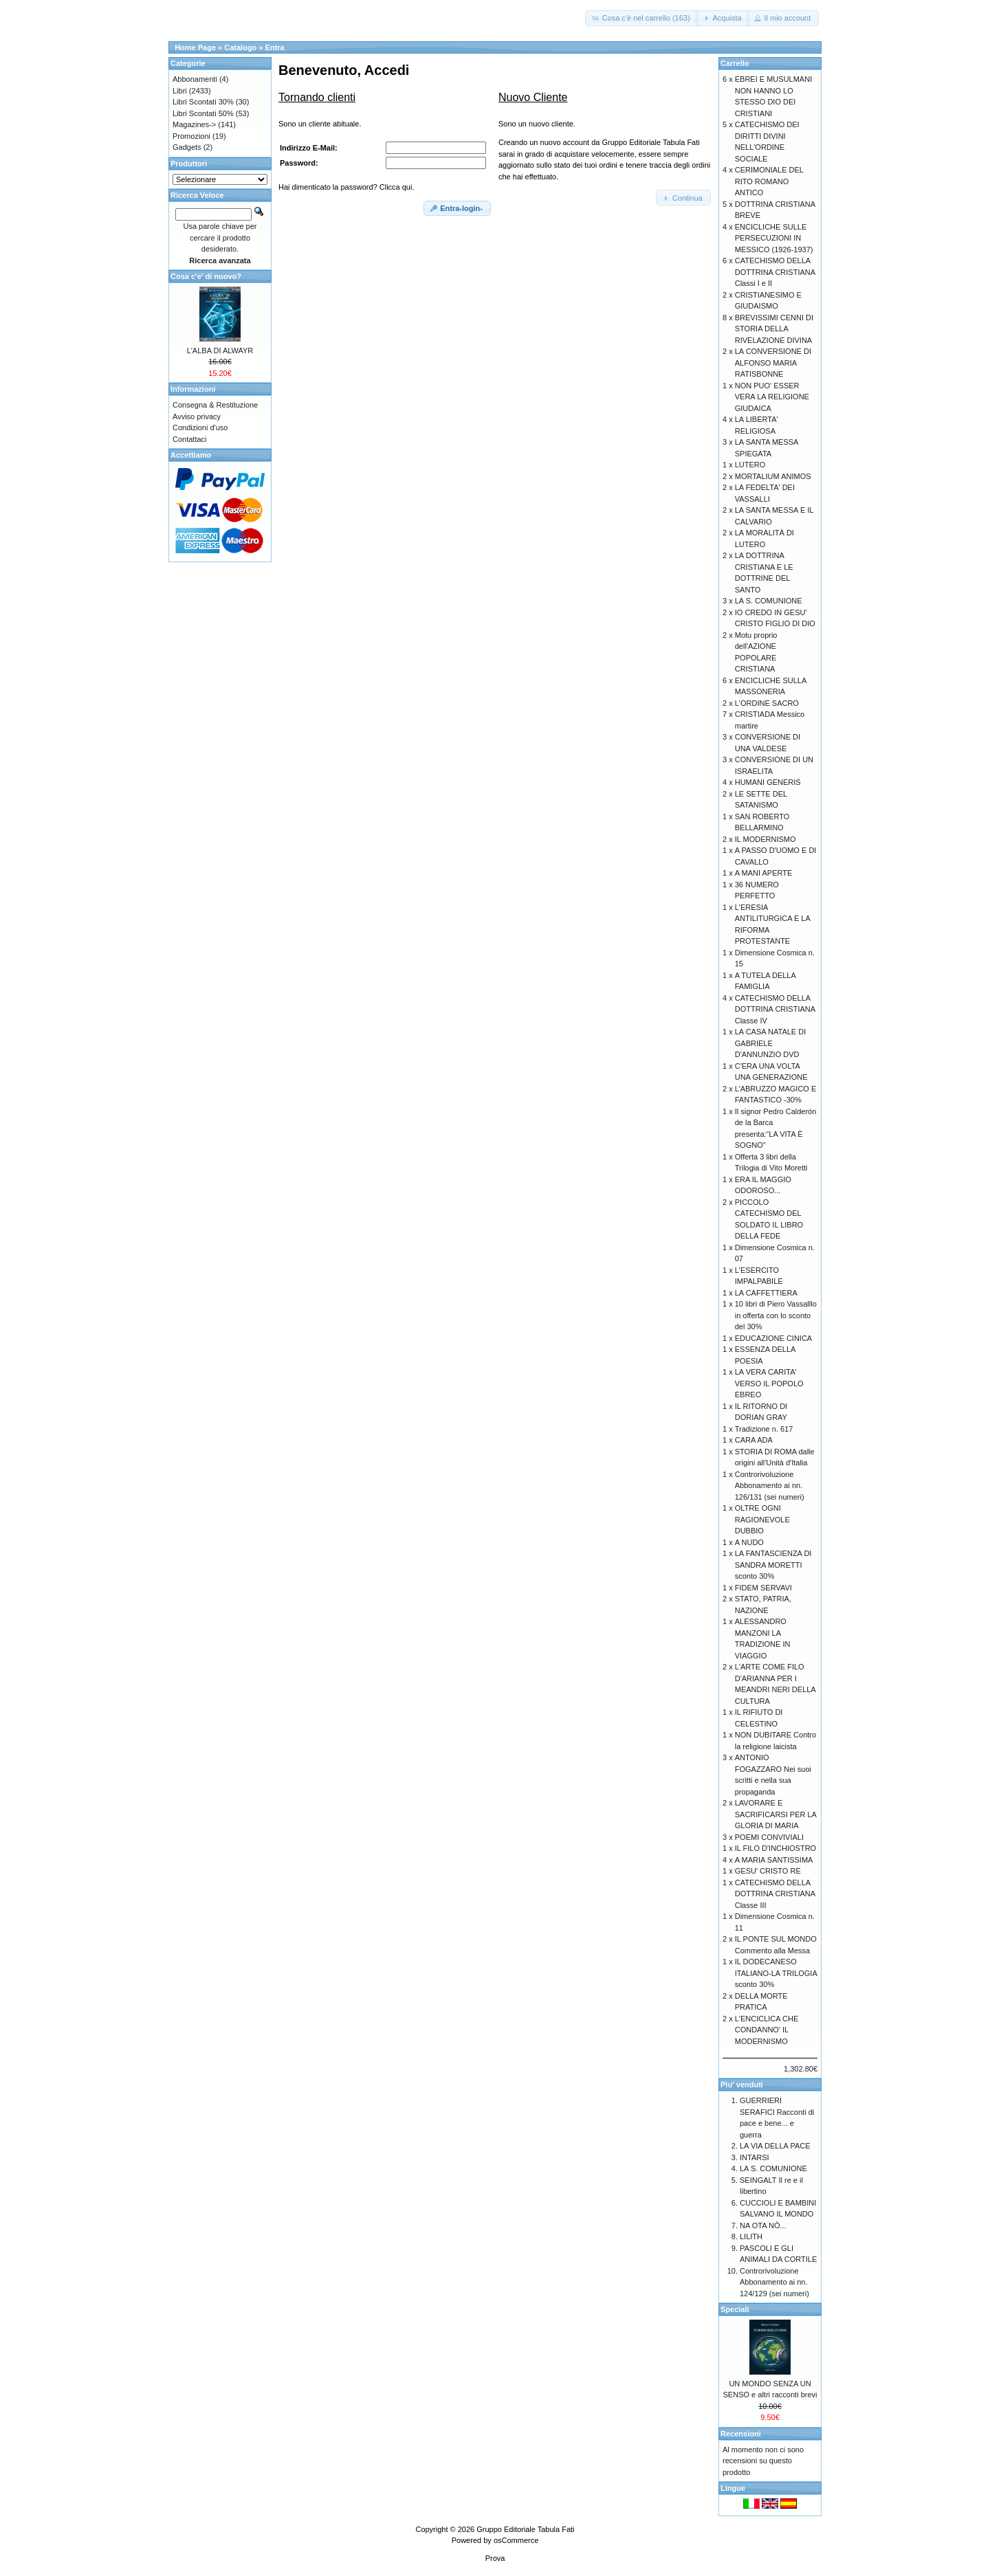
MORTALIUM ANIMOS (773, 476)
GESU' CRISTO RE (768, 1871)
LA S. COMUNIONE (768, 601)
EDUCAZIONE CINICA (773, 1338)
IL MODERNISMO (765, 839)
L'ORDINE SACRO (767, 703)
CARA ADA (754, 1440)
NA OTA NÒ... (763, 2225)
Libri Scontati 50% (203, 113)
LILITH (751, 2236)
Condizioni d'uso (200, 427)
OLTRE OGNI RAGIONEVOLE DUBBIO (762, 1519)
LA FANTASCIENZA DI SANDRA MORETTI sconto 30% (773, 1564)
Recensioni (740, 2434)
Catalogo (240, 47)
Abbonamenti (195, 79)
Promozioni (191, 136)
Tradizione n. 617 (764, 1429)
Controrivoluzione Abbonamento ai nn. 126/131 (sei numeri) (769, 1485)
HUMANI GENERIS (768, 782)
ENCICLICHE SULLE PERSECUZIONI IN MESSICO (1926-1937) (774, 238)
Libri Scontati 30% (203, 102)
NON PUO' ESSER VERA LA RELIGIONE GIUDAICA (772, 396)
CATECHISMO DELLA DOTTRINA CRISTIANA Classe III (775, 1893)
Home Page (195, 47)
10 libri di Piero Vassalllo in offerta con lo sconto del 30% (776, 1315)
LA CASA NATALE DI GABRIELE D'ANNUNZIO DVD (770, 1043)
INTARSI (754, 2157)
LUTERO (750, 464)
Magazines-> (194, 124)
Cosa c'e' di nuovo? (205, 276)
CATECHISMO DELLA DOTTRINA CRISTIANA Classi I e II (775, 271)
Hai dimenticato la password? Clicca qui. (346, 187)
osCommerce (516, 2540)
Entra (275, 47)
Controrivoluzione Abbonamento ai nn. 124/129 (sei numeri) (774, 2282)
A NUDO (749, 1542)
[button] (641, 18)
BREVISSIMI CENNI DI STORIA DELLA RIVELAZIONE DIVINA (774, 328)
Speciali (734, 2309)
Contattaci (190, 439)
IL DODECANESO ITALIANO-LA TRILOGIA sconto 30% (776, 1972)
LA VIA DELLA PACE (775, 2146)
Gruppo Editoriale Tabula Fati (525, 2529)
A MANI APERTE (764, 873)
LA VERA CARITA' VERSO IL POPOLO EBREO (769, 1383)
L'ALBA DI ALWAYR (220, 350)
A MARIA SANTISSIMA (774, 1860)
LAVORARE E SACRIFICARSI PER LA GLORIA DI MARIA (776, 1814)
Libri (180, 91)
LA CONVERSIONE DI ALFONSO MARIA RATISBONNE (773, 362)
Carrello (734, 63)
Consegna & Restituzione (215, 405)
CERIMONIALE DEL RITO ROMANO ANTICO (769, 181)
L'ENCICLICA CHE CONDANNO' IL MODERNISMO (767, 2029)
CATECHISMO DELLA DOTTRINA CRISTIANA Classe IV (775, 1009)
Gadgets (187, 147)
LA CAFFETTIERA (766, 1293)
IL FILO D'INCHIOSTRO (775, 1848)
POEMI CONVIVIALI (769, 1837)
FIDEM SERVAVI (763, 1588)
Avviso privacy (197, 416)
